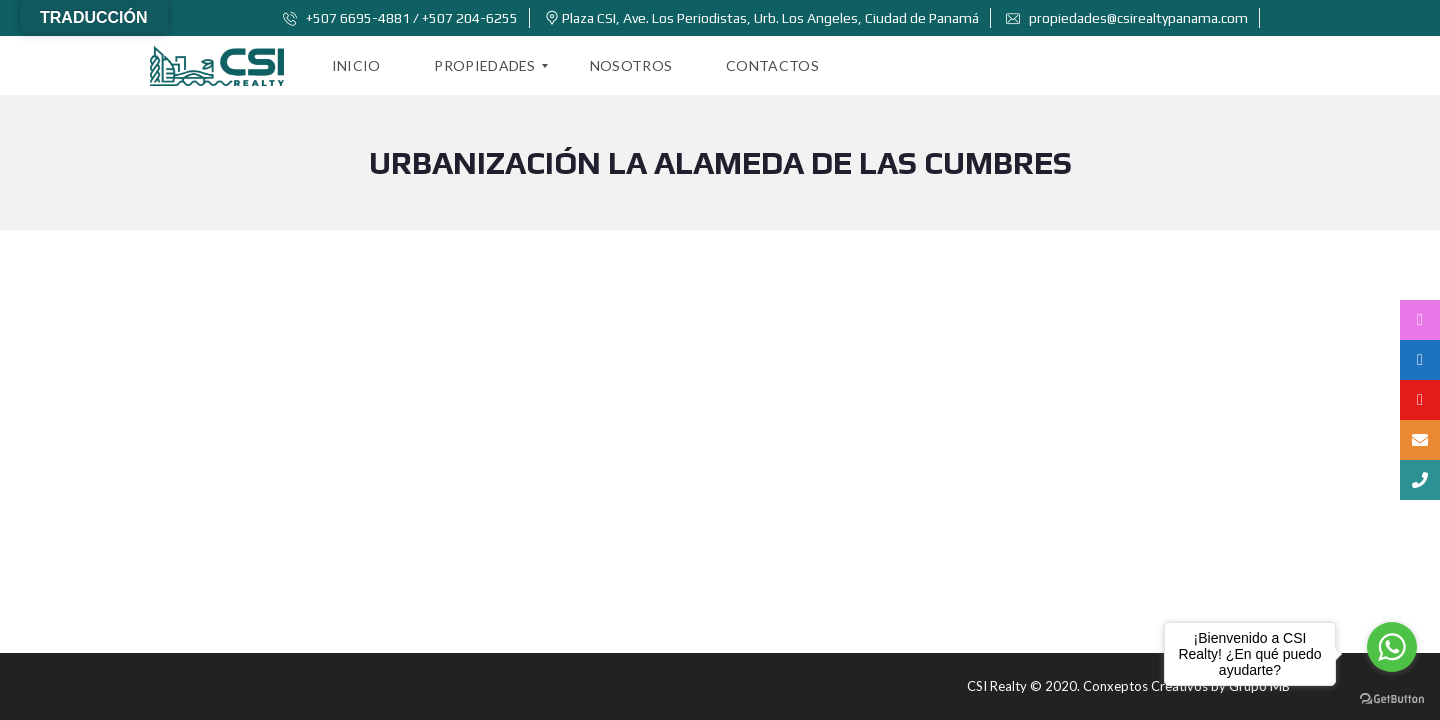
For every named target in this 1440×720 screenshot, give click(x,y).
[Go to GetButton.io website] (1392, 699)
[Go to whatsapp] (1392, 647)
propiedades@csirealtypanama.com (1127, 18)
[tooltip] (1420, 320)
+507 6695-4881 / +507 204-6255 (400, 18)
